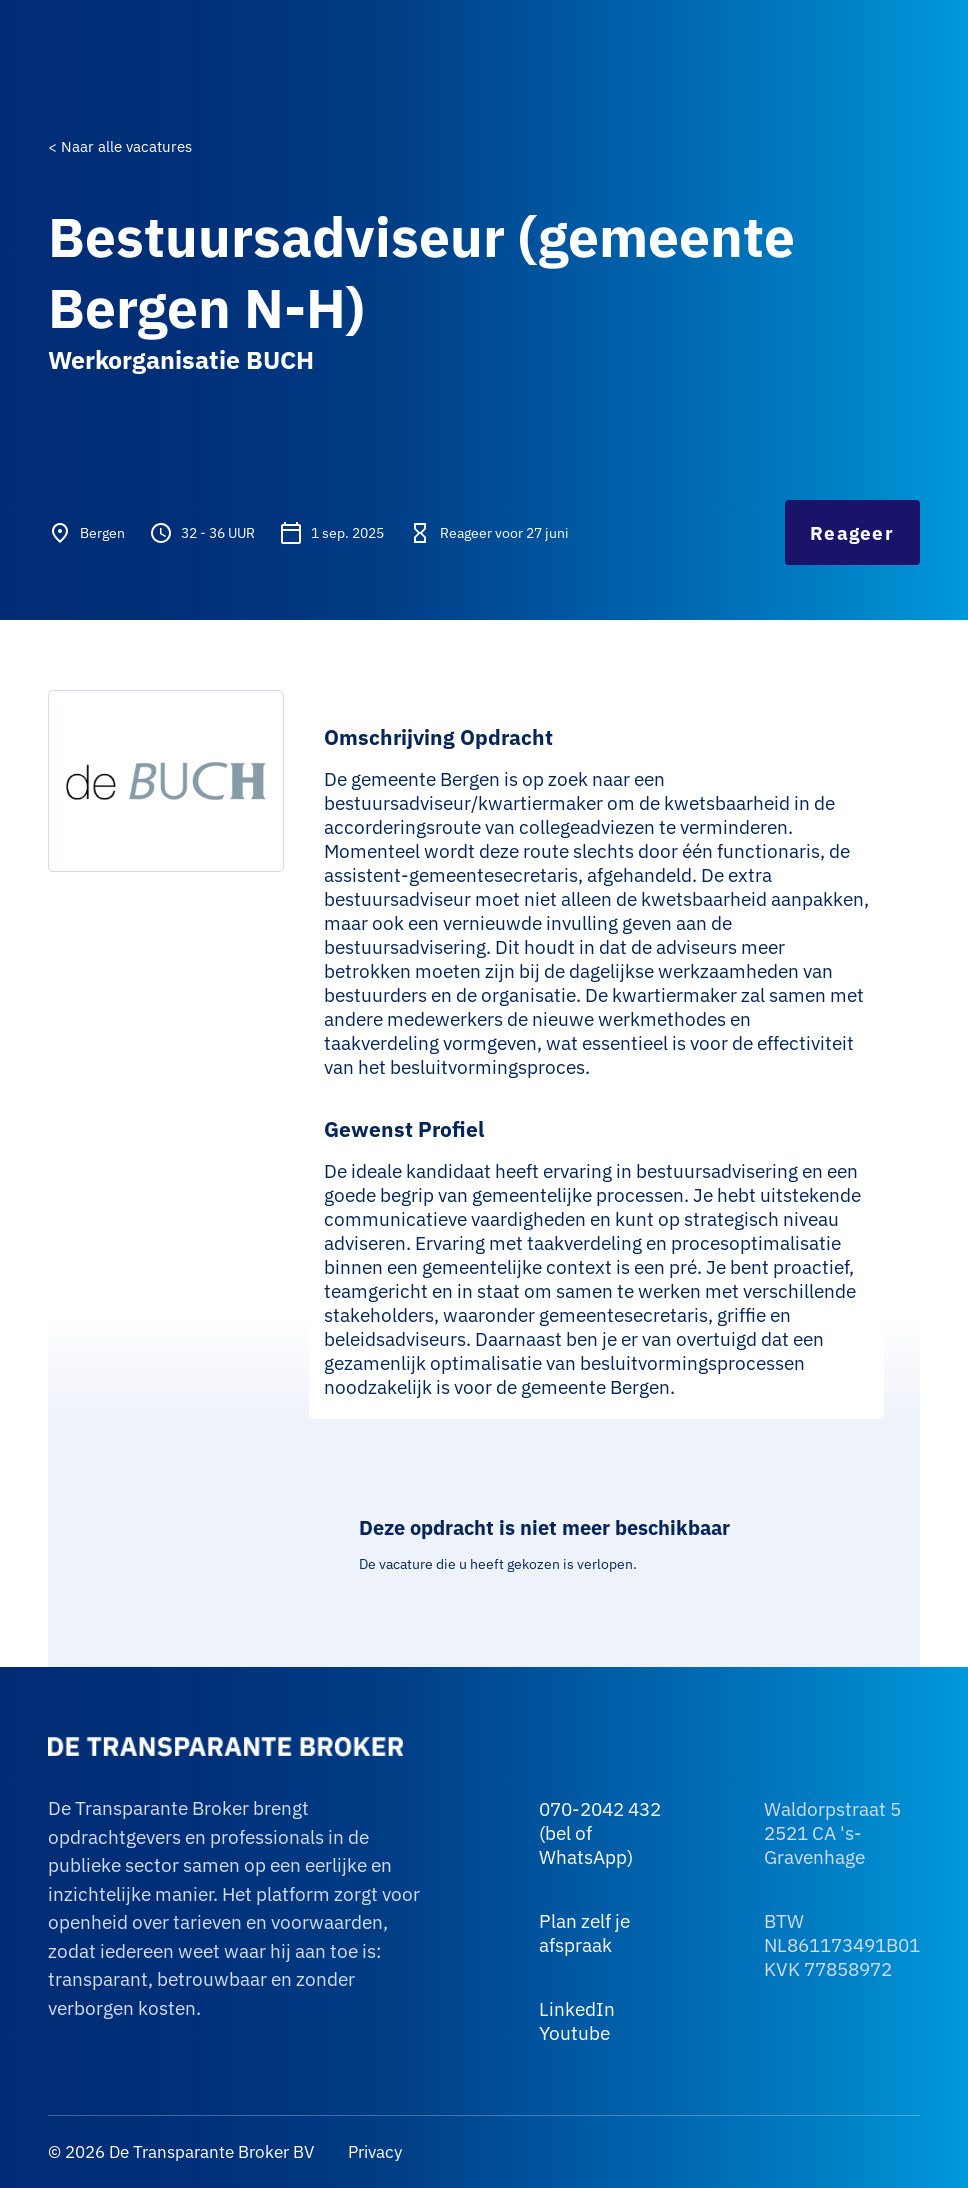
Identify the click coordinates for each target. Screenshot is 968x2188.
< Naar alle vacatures (120, 146)
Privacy (373, 2152)
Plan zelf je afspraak (584, 1933)
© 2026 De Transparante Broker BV (181, 2152)
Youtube (574, 2033)
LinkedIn (577, 2009)
